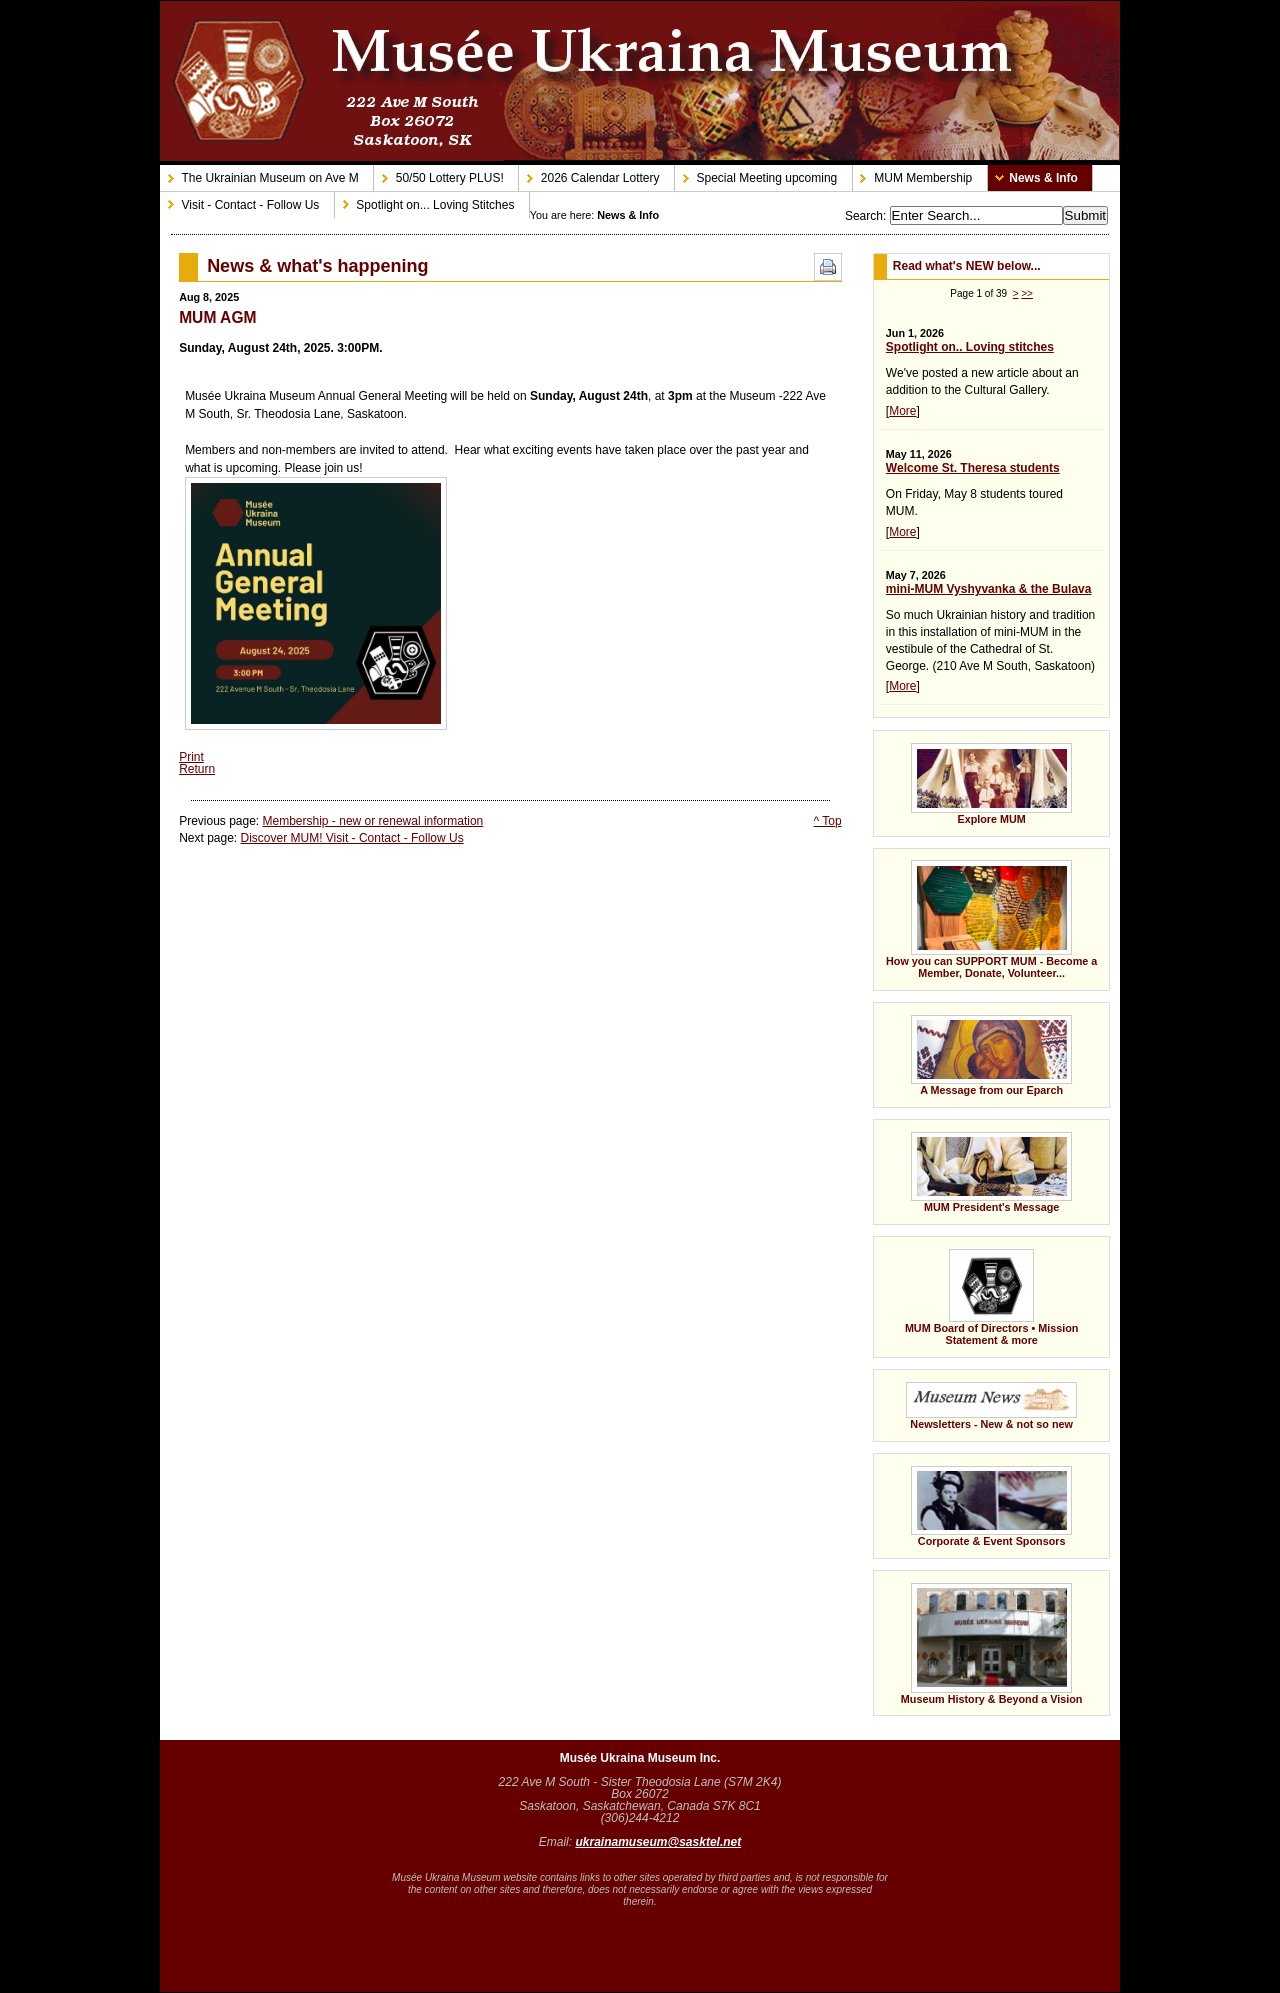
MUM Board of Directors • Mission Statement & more (976, 1291)
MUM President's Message (972, 1166)
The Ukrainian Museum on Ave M (259, 175)
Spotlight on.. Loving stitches (970, 347)
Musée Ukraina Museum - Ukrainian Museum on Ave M (640, 81)
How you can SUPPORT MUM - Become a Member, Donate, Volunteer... (985, 913)
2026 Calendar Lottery (589, 175)
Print (191, 757)
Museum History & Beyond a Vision (992, 1644)
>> (1027, 293)
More (902, 411)
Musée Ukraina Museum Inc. (640, 1758)
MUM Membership (913, 175)
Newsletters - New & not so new (975, 1399)
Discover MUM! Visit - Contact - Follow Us (352, 838)
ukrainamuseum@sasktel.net (658, 1842)
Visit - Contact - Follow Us (239, 201)
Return (197, 769)
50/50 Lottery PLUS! (439, 175)
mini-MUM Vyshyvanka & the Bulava (989, 589)
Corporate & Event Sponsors (972, 1500)
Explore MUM (972, 777)
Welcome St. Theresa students (973, 468)
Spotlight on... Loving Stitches (425, 201)
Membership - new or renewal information (373, 821)
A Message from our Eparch (972, 1049)
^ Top (828, 821)
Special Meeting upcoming (756, 175)
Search (864, 216)
